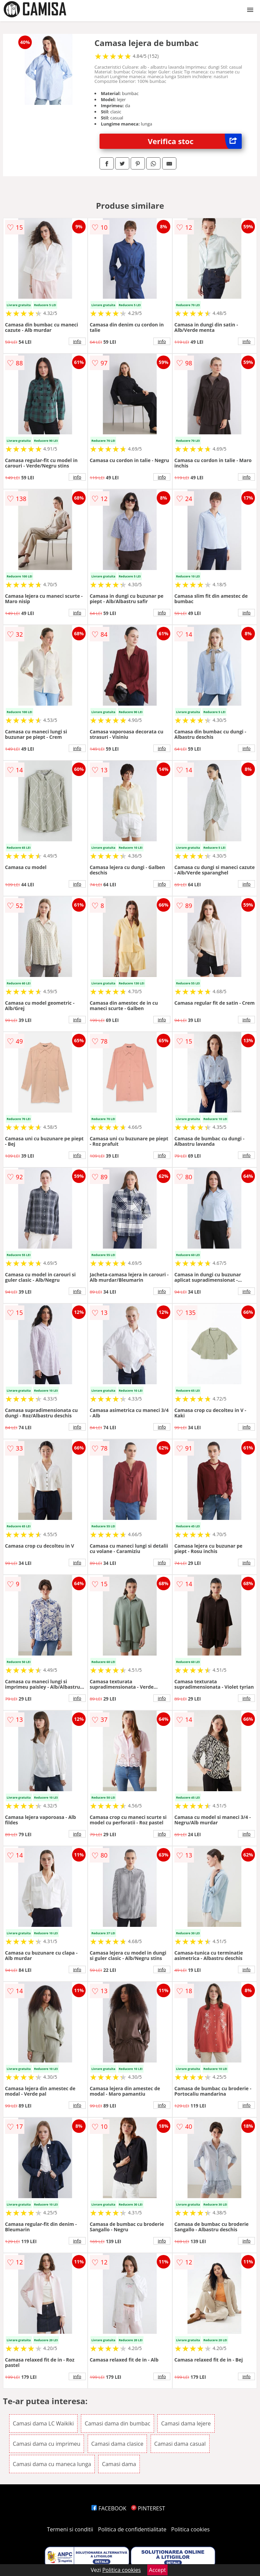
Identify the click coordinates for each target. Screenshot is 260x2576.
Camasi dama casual (180, 2443)
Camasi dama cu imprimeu (47, 2443)
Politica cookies (190, 2529)
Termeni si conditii (70, 2529)
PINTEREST (148, 2508)
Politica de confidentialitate (132, 2529)
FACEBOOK (108, 2508)
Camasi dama (119, 2464)
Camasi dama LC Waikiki (43, 2423)
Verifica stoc (195, 141)
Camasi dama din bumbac (117, 2423)
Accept (157, 2570)
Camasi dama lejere (186, 2423)
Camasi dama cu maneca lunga (52, 2464)
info (77, 341)
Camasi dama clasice (117, 2443)
